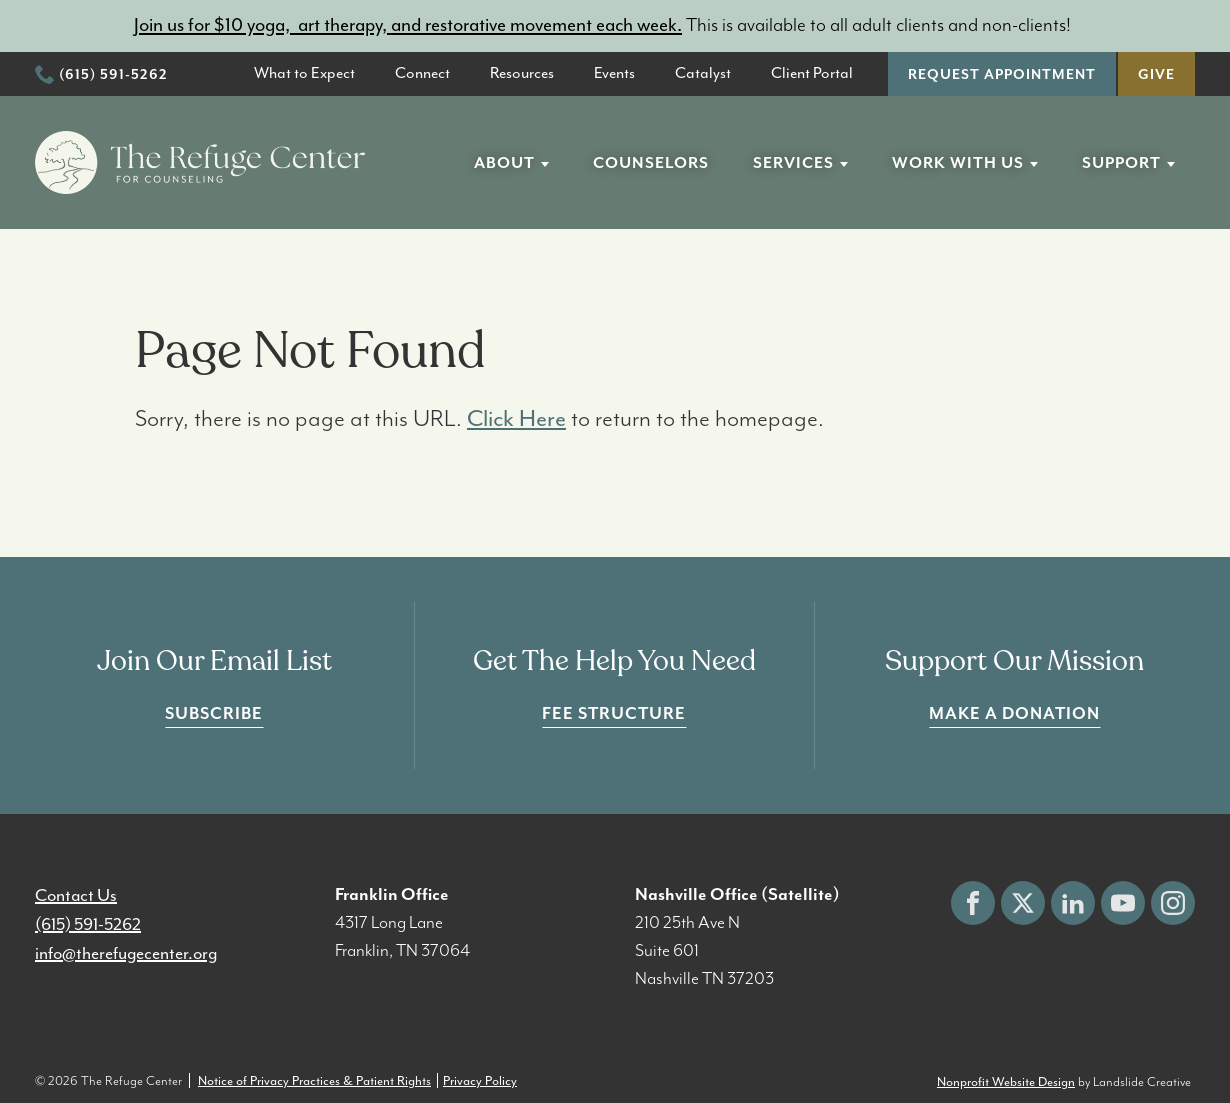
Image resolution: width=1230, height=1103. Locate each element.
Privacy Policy (480, 1080)
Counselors (651, 163)
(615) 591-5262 (113, 75)
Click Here (516, 418)
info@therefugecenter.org (126, 953)
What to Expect (304, 73)
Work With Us (958, 163)
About (504, 163)
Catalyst (703, 73)
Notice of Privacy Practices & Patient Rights (314, 1080)
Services (793, 163)
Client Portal (812, 73)
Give (1156, 75)
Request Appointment (1002, 75)
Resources (522, 73)
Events (614, 73)
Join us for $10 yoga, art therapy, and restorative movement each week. (408, 25)
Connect (422, 73)
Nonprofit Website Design (1006, 1081)
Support (1121, 163)
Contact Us (76, 895)
